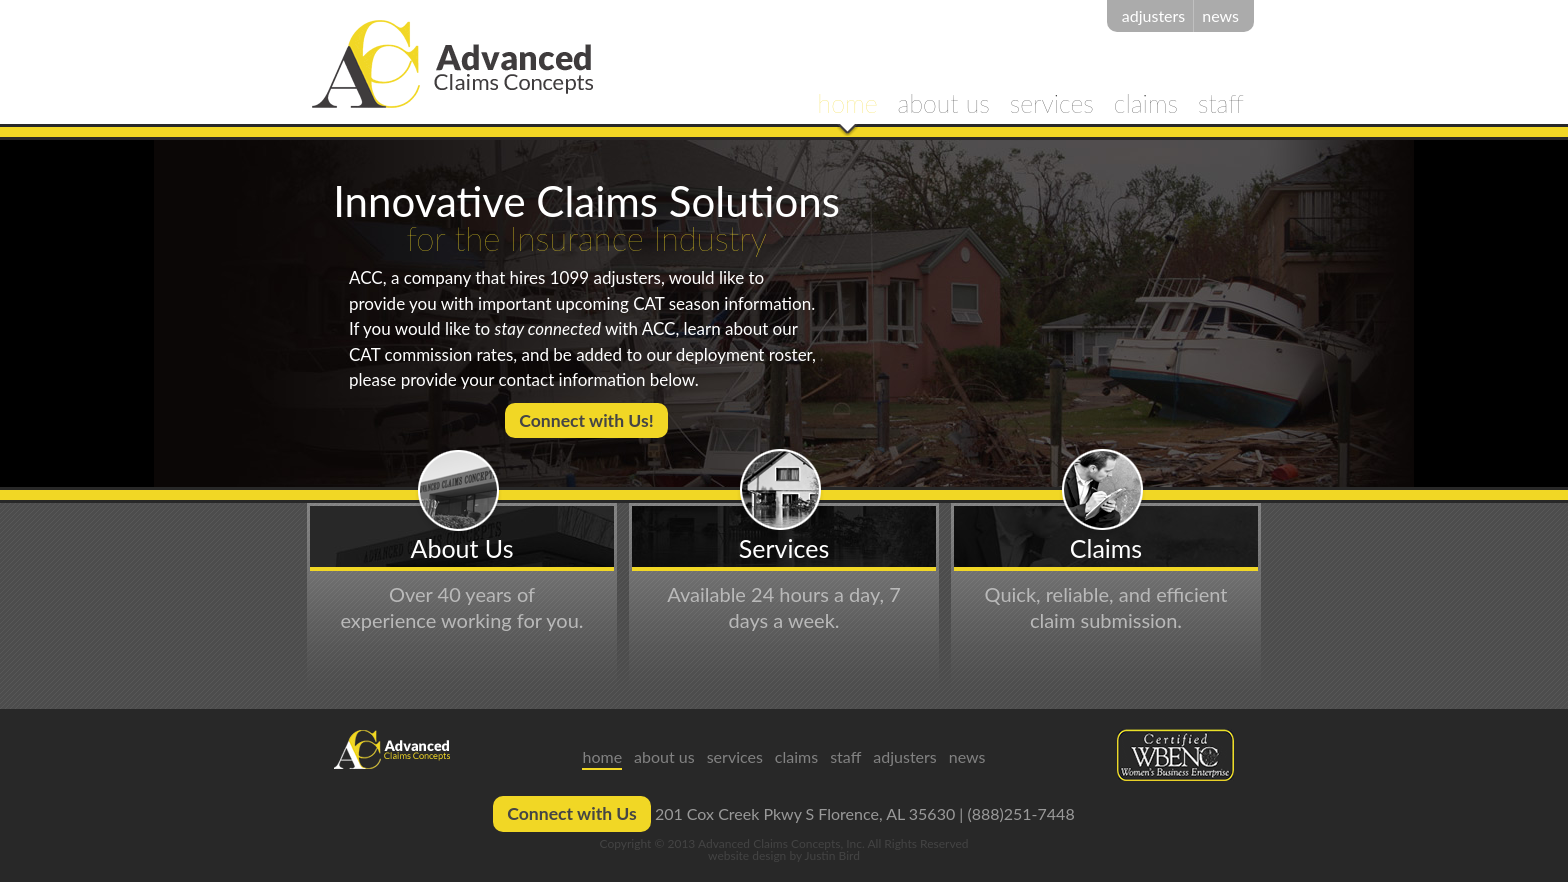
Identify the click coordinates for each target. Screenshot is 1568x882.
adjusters (1153, 15)
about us (944, 104)
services (1052, 104)
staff (1221, 104)
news (1220, 15)
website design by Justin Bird (784, 855)
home (848, 104)
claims (1146, 104)
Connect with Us (572, 813)
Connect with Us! (586, 420)
